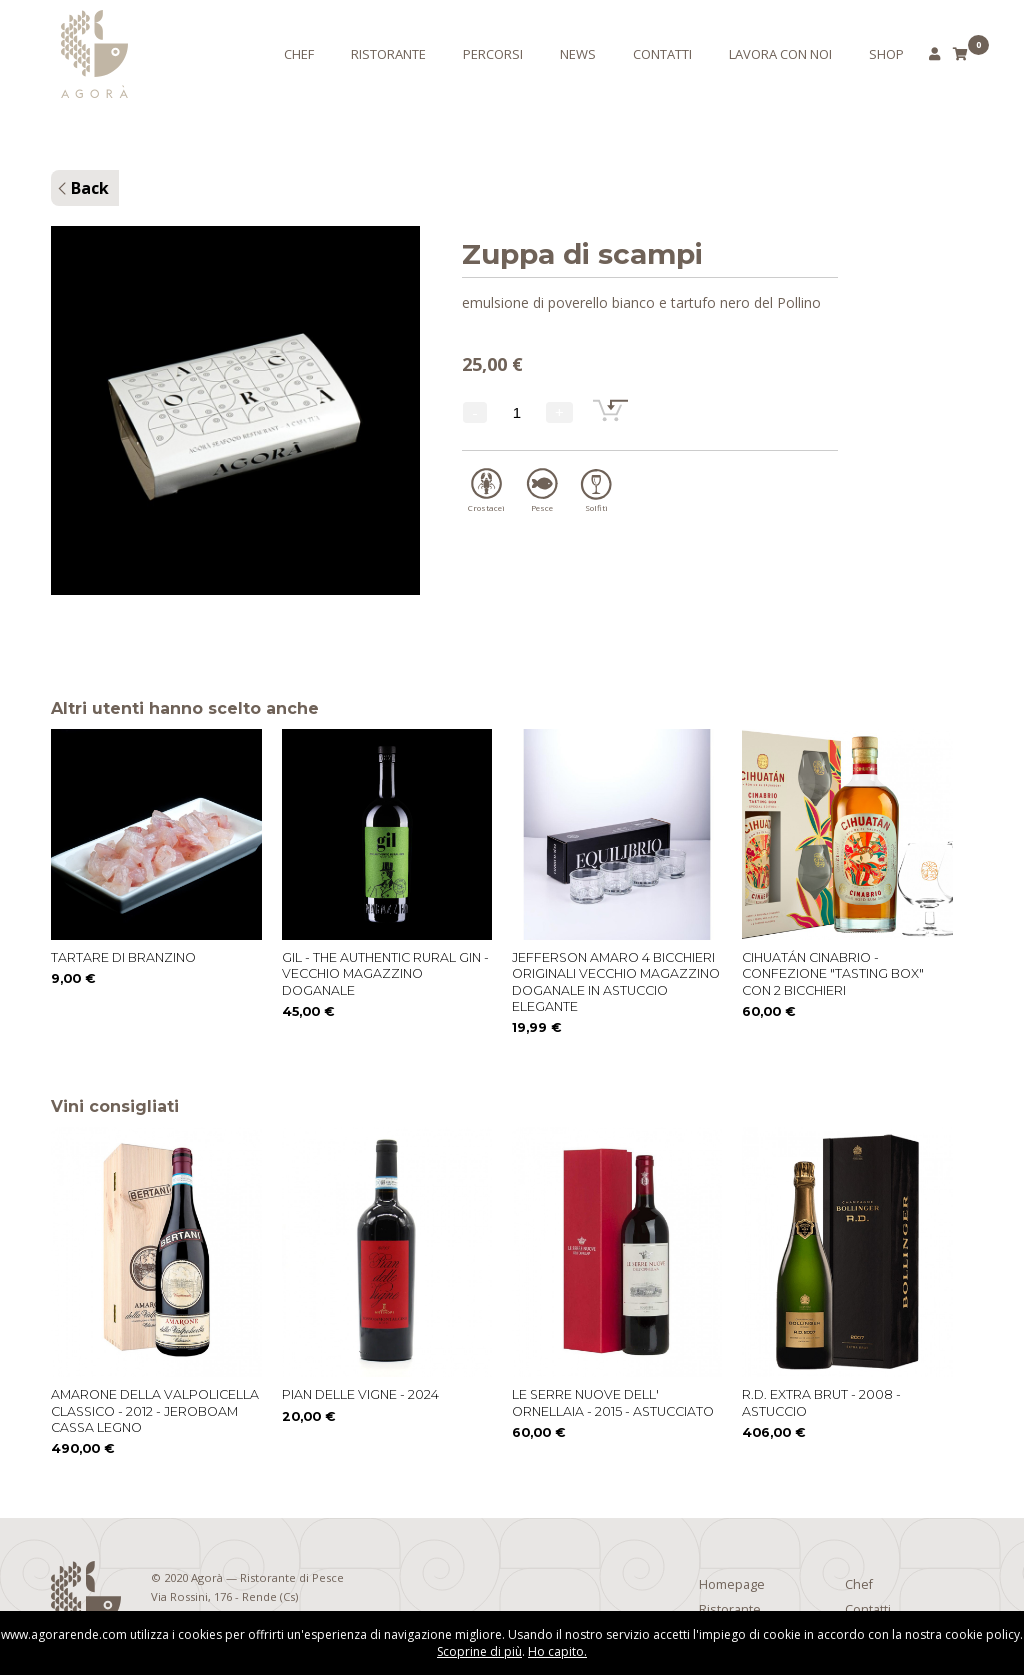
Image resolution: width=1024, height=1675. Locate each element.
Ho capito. (557, 1651)
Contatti (662, 54)
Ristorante (388, 54)
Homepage (732, 1584)
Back (90, 188)
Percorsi (493, 54)
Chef (299, 54)
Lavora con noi (780, 54)
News (578, 54)
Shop (886, 54)
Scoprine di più (479, 1651)
